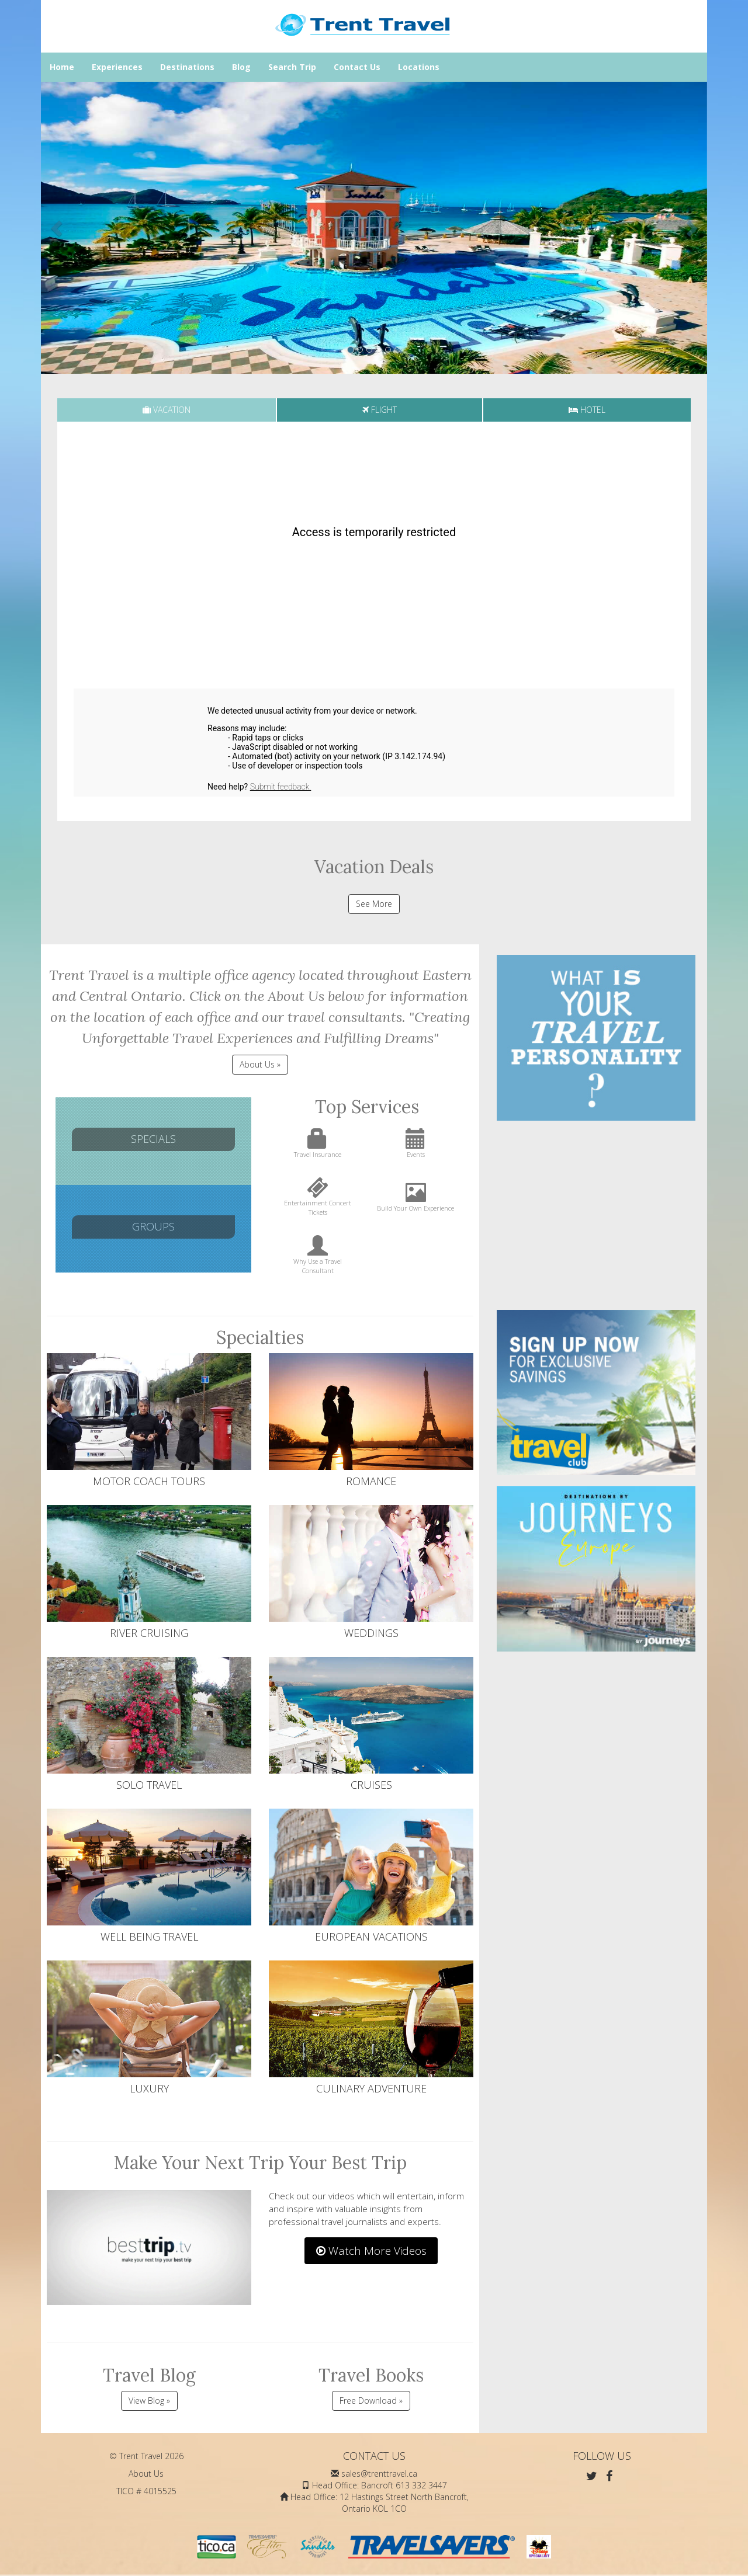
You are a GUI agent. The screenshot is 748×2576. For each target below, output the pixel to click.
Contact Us (357, 66)
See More (374, 903)
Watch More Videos (371, 2250)
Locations (418, 66)
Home (62, 66)
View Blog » (149, 2400)
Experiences (117, 66)
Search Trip (292, 66)
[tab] (166, 410)
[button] (57, 228)
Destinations (187, 66)
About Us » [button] (260, 1064)
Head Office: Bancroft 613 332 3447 (379, 2485)
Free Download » (371, 2400)
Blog (241, 66)
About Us (146, 2473)
